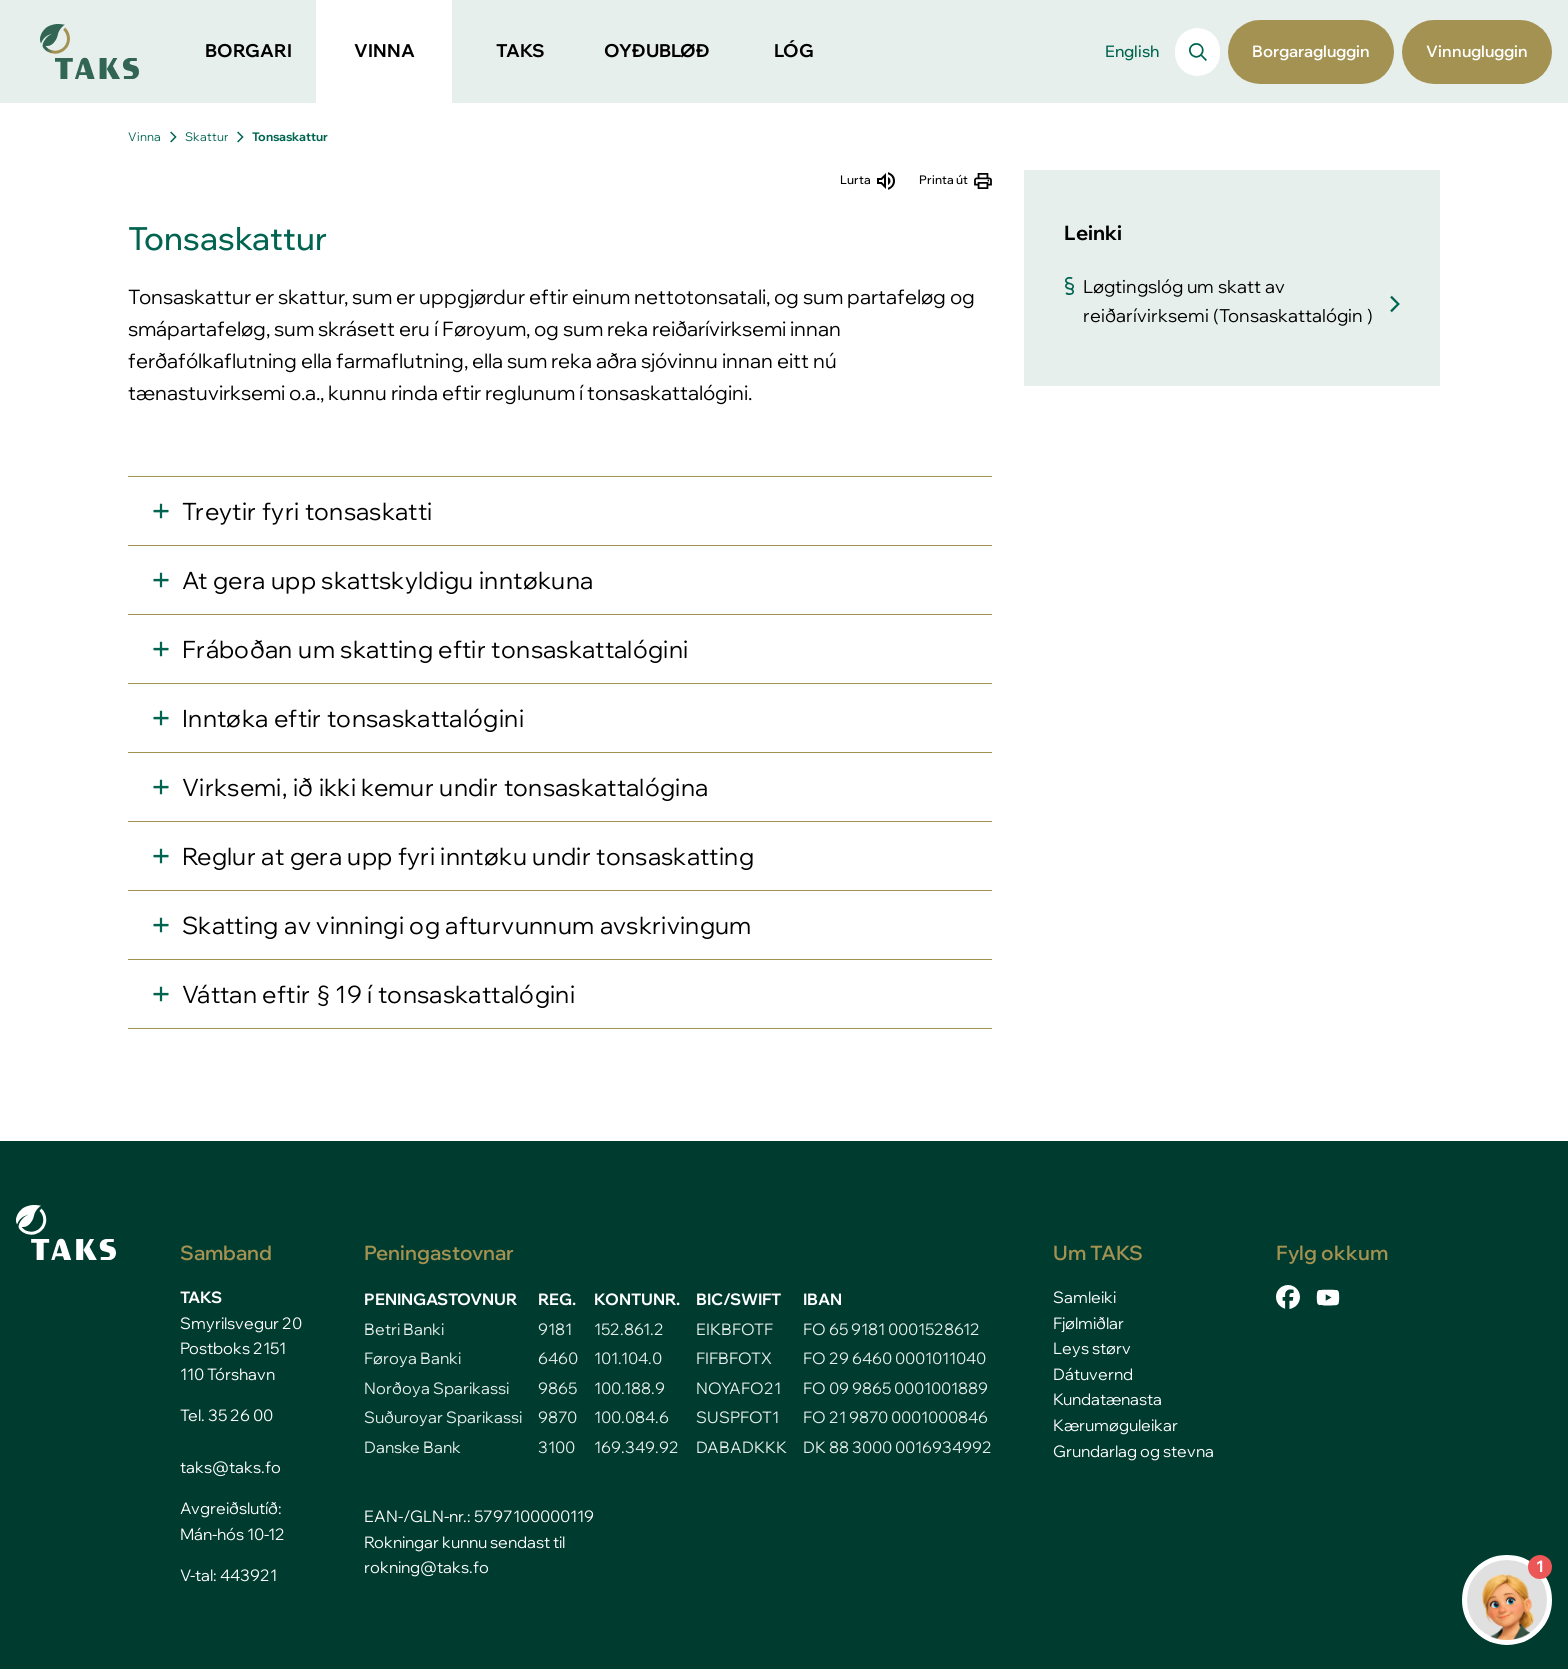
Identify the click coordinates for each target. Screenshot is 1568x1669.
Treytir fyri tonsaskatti (307, 511)
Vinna (144, 136)
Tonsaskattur (290, 136)
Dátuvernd (1093, 1374)
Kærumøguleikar (1115, 1425)
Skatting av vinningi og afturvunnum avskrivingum (467, 925)
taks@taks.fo (230, 1467)
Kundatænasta (1107, 1399)
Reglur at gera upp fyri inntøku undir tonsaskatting (468, 856)
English (1132, 51)
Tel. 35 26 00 (226, 1415)
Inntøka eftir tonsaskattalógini (353, 718)
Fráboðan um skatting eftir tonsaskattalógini (435, 649)
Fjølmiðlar (1088, 1323)
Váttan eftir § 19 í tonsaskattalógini (378, 994)
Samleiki (1084, 1297)
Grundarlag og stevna (1133, 1451)
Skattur (206, 136)
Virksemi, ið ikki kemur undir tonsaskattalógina (445, 787)
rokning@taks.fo (426, 1567)
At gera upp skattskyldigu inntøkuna (387, 580)
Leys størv (1092, 1348)
